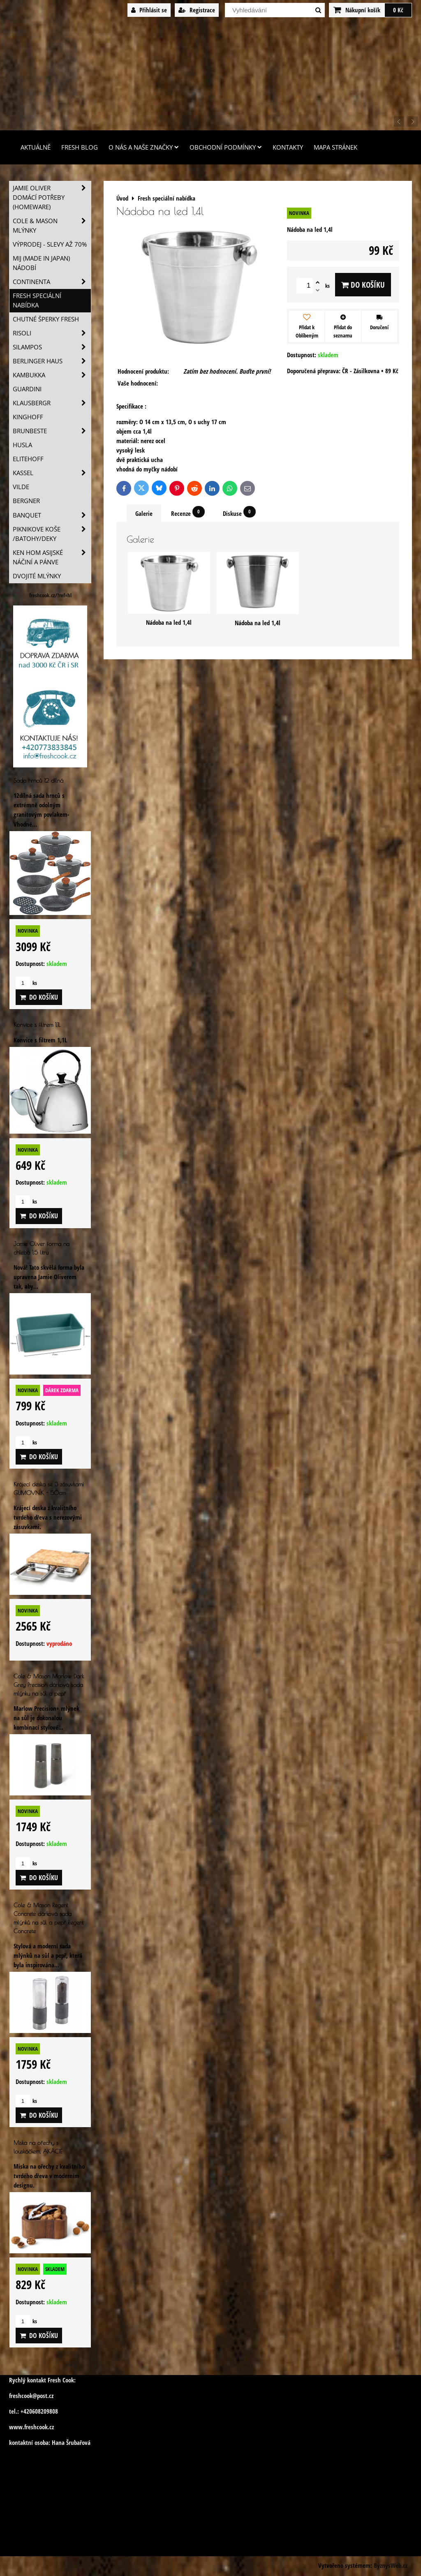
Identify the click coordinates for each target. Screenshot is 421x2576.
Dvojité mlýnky (37, 576)
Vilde (21, 487)
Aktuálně (36, 147)
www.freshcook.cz (31, 2427)
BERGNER (26, 501)
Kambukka (52, 375)
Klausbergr (52, 403)
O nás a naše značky (144, 147)
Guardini (27, 389)
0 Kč (398, 10)
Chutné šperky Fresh (46, 319)
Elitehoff (28, 459)
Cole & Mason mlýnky (52, 225)
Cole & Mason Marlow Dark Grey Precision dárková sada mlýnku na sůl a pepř (49, 1685)
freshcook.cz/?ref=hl (50, 595)
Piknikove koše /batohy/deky (52, 533)
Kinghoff (28, 417)
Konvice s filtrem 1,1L (37, 1024)
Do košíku (363, 284)
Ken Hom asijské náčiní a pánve (52, 557)
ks (26, 983)
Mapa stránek (335, 147)
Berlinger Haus (52, 361)
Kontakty (288, 147)
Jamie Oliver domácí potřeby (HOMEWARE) (52, 197)
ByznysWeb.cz (390, 2565)
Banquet (52, 515)
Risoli (52, 333)
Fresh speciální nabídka (37, 300)
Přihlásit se (149, 10)
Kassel (52, 473)
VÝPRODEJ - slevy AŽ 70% (50, 244)
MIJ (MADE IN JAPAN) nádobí (41, 263)
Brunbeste (52, 431)
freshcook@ (23, 2395)
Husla (22, 445)
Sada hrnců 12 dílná (38, 780)
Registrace (196, 10)
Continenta (52, 282)
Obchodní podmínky (226, 147)
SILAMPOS (52, 347)
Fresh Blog (79, 147)
